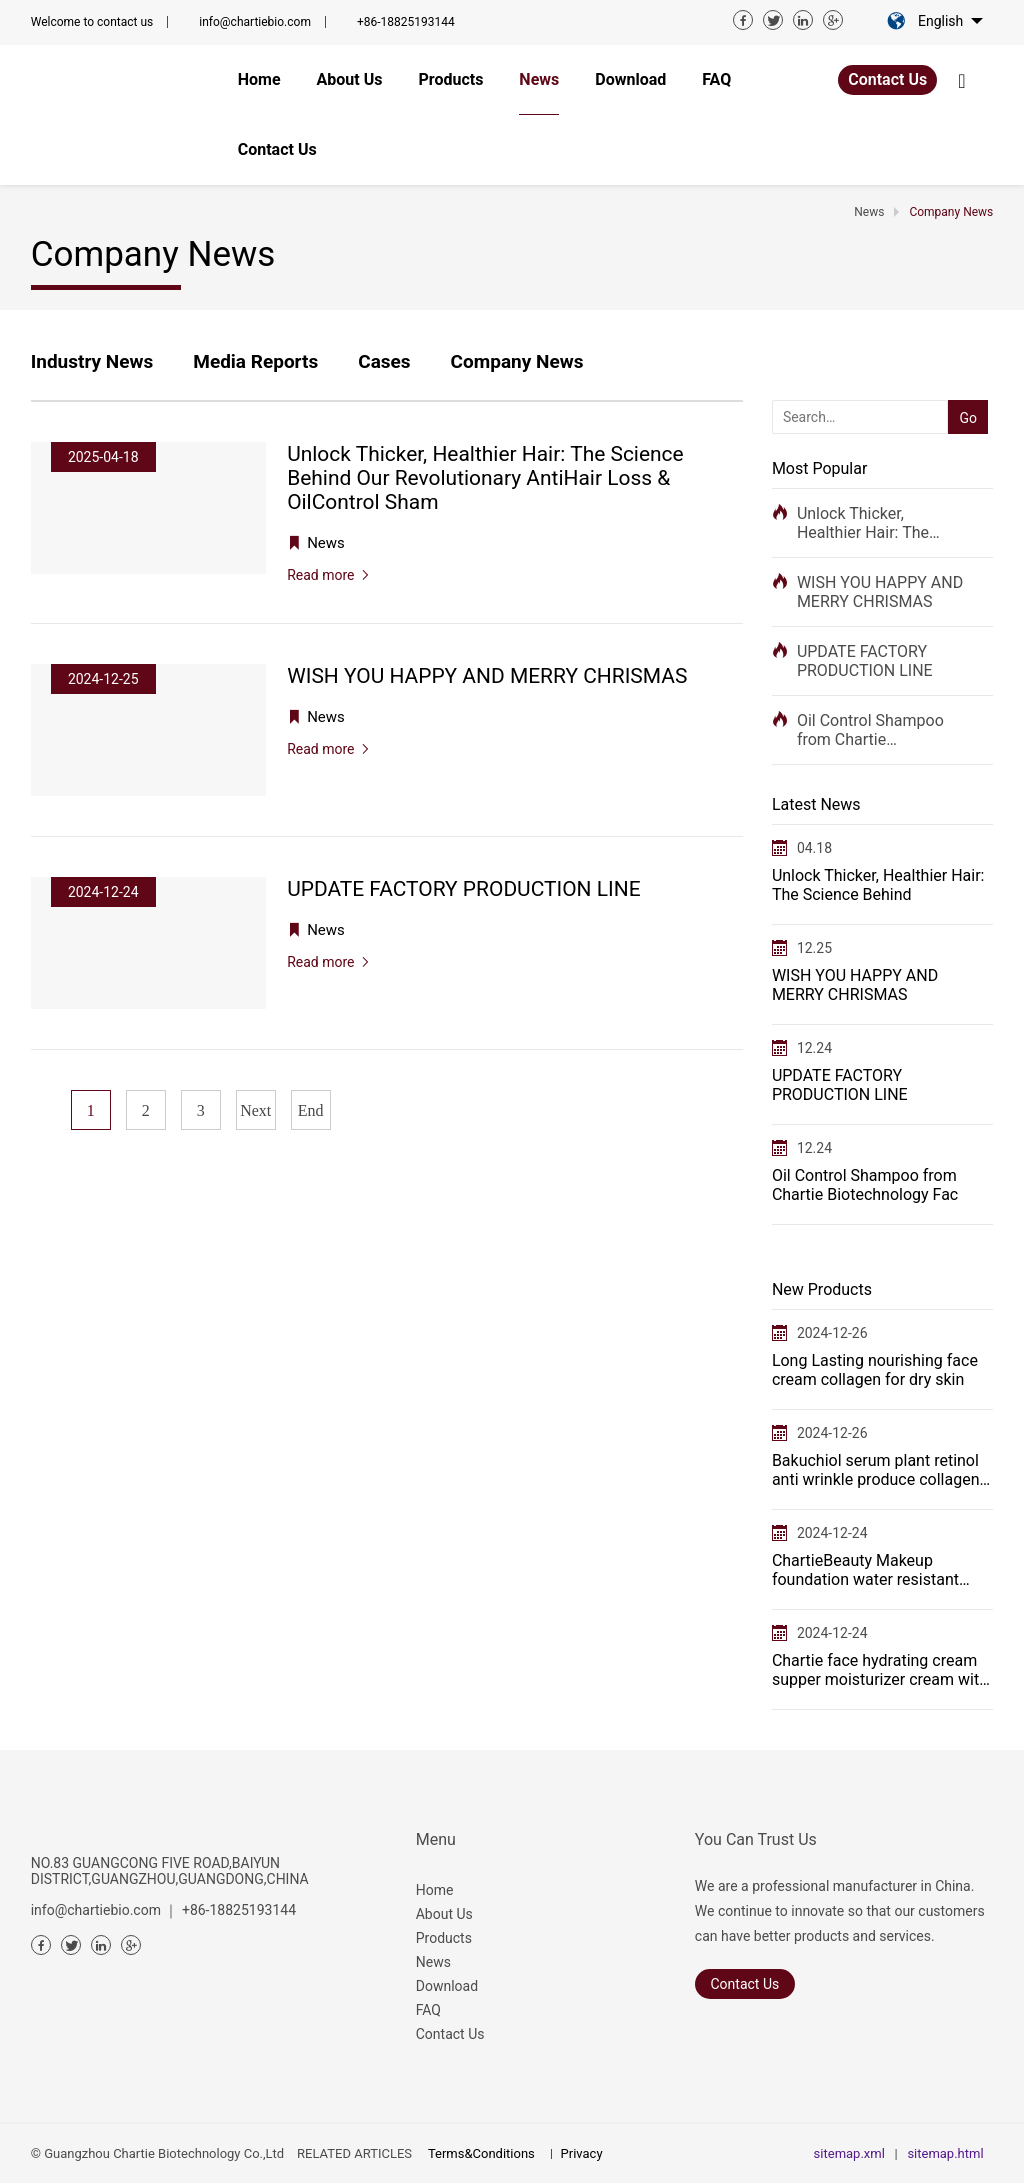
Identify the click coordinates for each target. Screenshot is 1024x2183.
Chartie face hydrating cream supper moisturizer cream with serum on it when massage (880, 1670)
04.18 (814, 848)
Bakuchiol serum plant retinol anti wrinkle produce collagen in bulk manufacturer (876, 1470)
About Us (444, 1914)
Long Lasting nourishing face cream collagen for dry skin (875, 1370)
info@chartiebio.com (255, 22)
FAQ (428, 2010)
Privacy (582, 2153)
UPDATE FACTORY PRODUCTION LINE (865, 661)
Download (447, 1986)
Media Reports (255, 361)
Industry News (92, 361)
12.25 (814, 948)
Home (435, 1890)
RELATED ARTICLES (354, 2153)
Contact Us (887, 79)
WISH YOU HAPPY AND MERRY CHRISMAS (880, 592)
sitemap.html (945, 2153)
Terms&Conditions (481, 2153)
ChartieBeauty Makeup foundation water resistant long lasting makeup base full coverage (876, 1570)
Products (444, 1938)
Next (255, 1110)
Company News (517, 361)
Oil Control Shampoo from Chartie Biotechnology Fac (870, 730)
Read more (320, 575)
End (311, 1110)
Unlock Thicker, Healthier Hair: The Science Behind (863, 523)
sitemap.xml (849, 2153)
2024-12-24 (832, 1533)
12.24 (814, 1048)
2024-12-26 (832, 1333)
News (433, 1962)
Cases (384, 361)
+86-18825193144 (406, 22)
